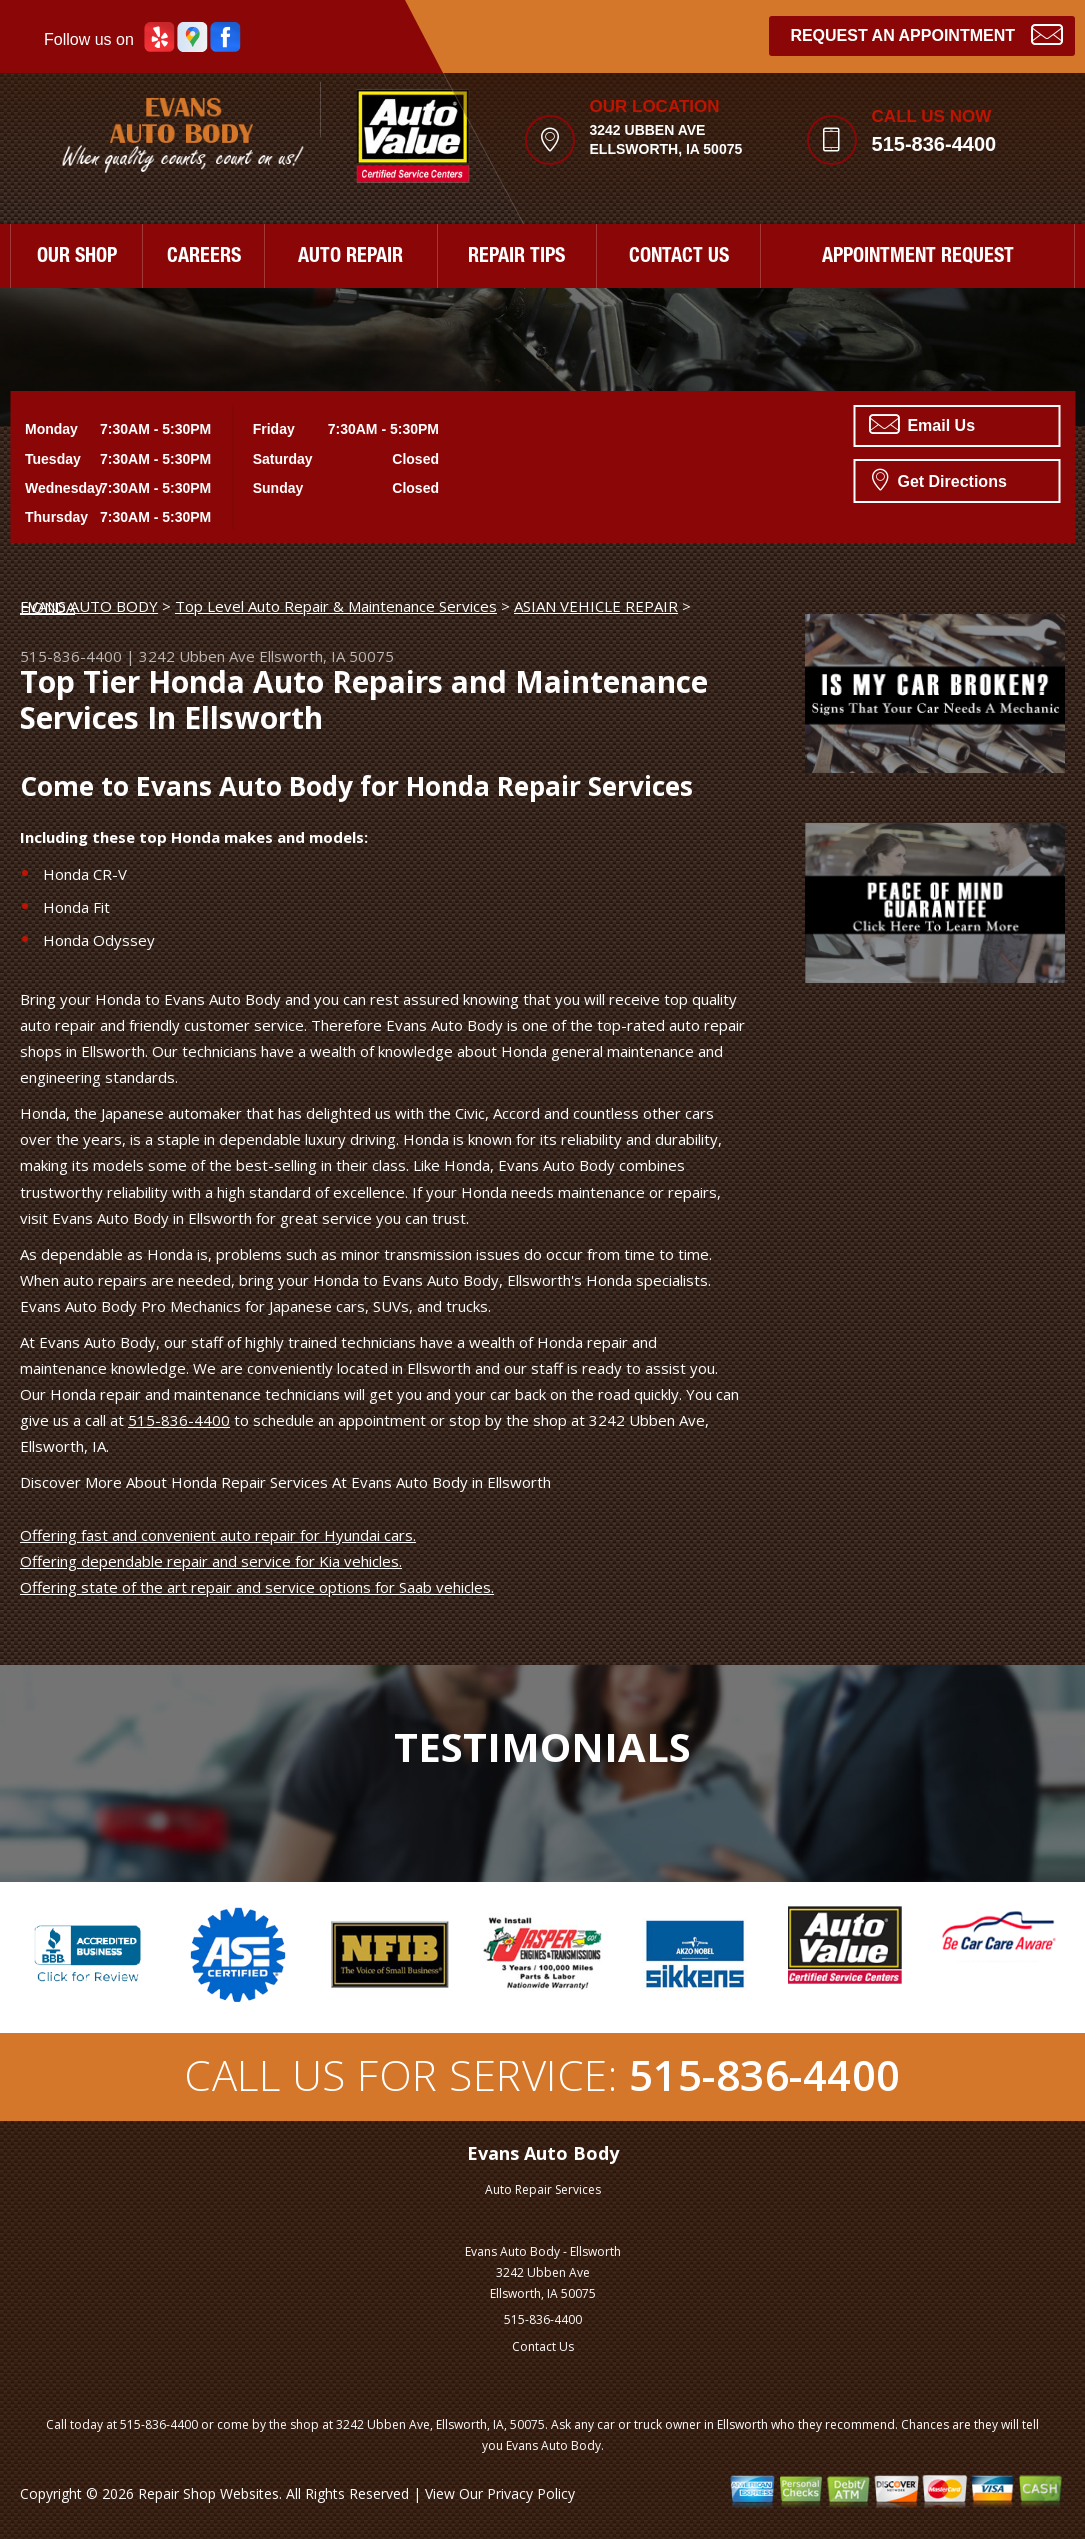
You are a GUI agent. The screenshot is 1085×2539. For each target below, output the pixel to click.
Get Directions (939, 479)
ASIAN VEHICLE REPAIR (596, 606)
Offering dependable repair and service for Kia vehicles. (211, 1561)
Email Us (922, 424)
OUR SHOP (77, 258)
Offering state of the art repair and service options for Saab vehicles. (257, 1587)
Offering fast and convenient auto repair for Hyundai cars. (218, 1535)
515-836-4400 (934, 144)
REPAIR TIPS (516, 258)
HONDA (47, 607)
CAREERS (204, 258)
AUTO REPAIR (350, 258)
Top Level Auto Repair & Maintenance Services (336, 606)
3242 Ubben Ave (197, 656)
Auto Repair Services (543, 2189)
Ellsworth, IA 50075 (326, 656)
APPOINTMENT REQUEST (918, 258)
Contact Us (543, 2346)
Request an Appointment (926, 33)
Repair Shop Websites (208, 2493)
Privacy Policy (531, 2493)
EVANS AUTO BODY (89, 606)
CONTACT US (679, 258)
